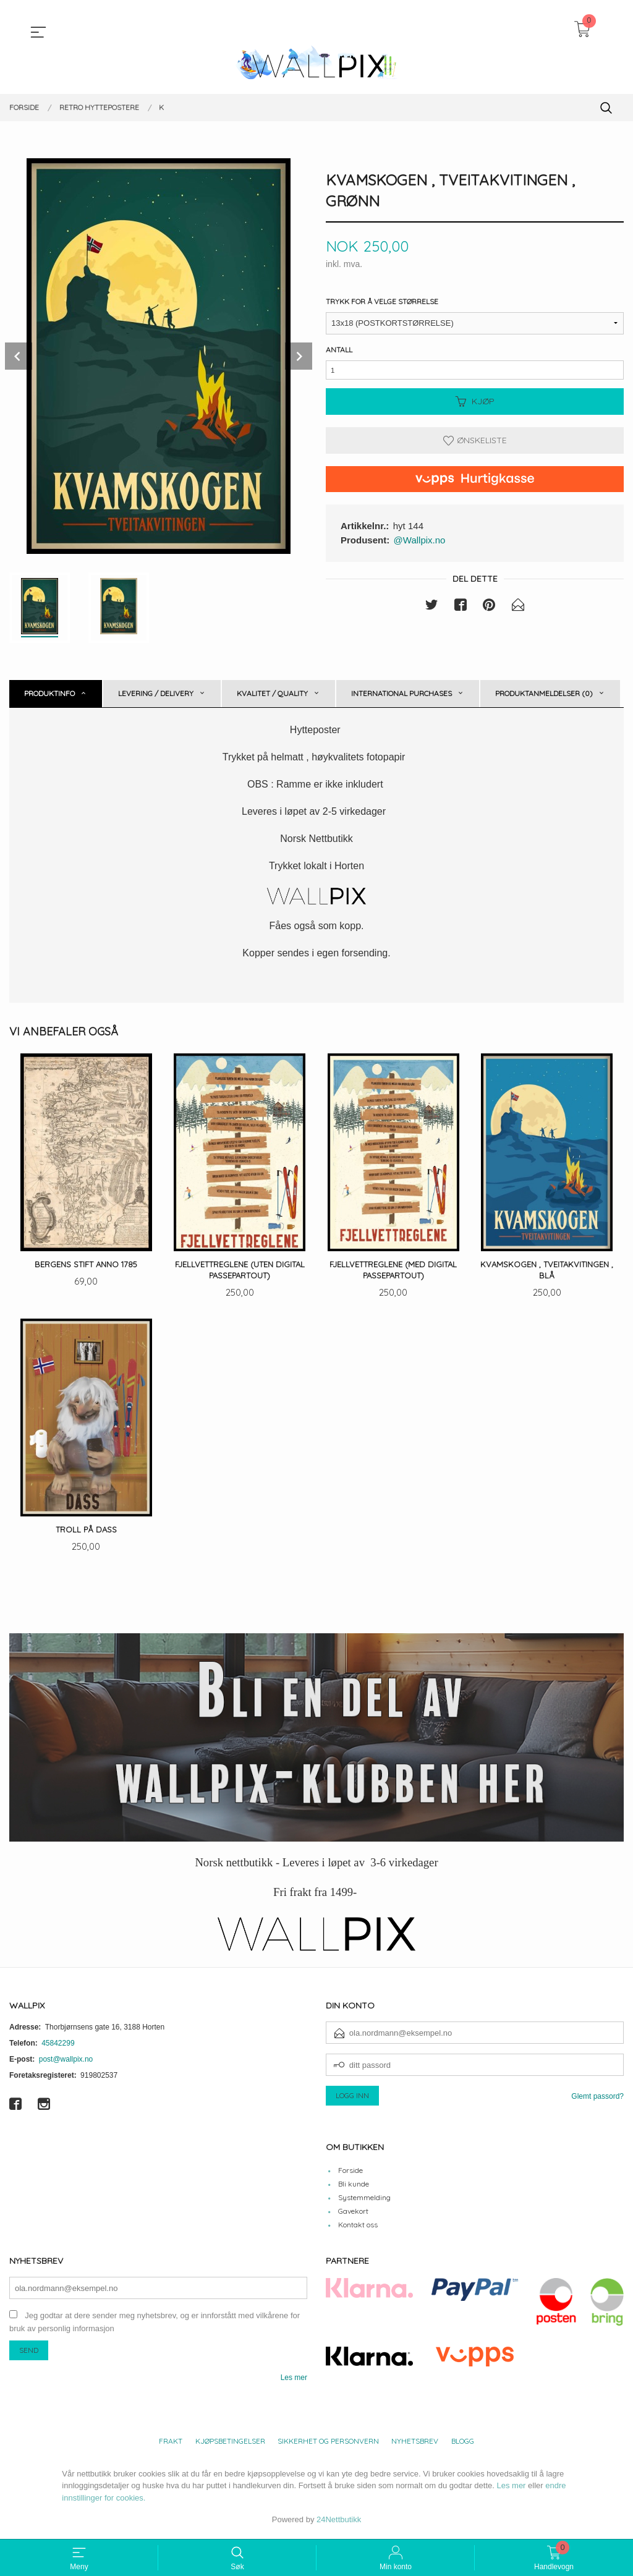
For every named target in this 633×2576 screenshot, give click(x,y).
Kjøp (475, 406)
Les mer (294, 2381)
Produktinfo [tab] (49, 693)
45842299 (57, 2046)
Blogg (462, 2444)
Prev (18, 356)
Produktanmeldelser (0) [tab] (544, 693)
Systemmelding (364, 2200)
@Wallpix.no (420, 545)
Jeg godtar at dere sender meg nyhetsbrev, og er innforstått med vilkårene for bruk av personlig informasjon (154, 2326)
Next (298, 356)
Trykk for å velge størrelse (382, 302)
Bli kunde (353, 2186)
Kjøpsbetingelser (230, 2444)
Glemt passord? (597, 2099)
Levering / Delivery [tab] (155, 693)
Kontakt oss (358, 2227)
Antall (339, 350)
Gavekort (353, 2214)
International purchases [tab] (401, 693)
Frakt (170, 2444)
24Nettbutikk (338, 2522)
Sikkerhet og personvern (328, 2444)
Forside (350, 2173)
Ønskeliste (475, 445)
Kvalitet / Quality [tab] (272, 693)
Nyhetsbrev (414, 2444)
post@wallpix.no (66, 2062)
